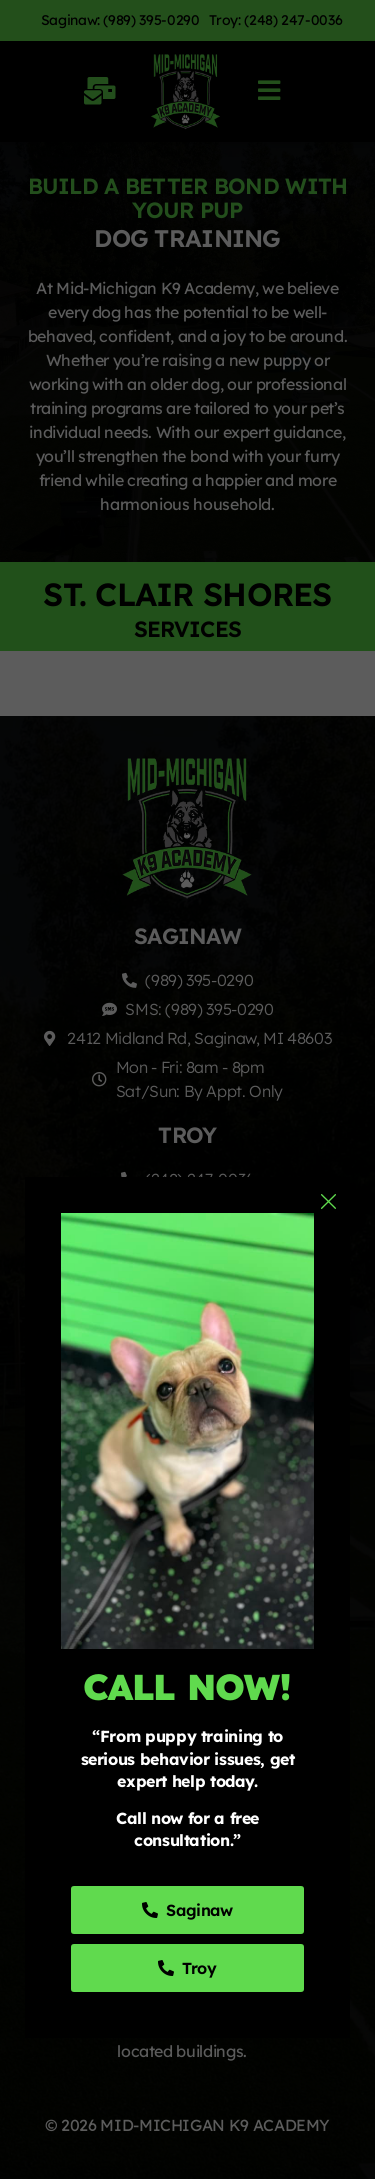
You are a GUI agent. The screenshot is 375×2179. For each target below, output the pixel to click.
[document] (187, 1089)
